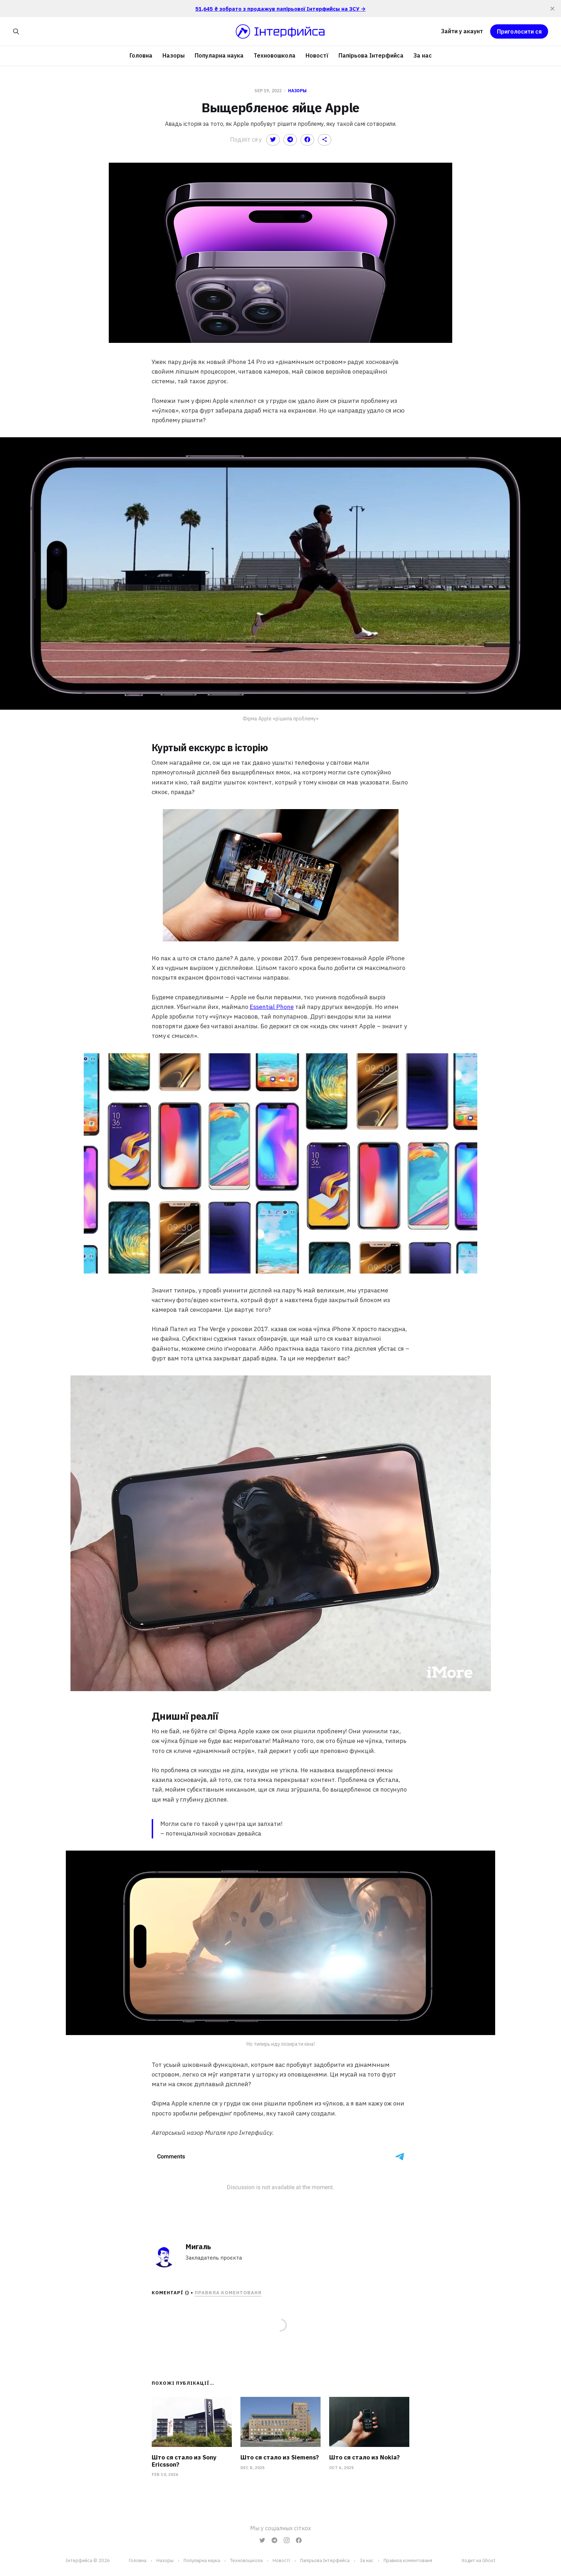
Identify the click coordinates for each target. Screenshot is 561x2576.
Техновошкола (275, 55)
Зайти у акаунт (462, 31)
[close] (552, 8)
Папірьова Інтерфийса (371, 55)
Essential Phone (272, 1007)
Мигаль (198, 2246)
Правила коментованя (228, 2293)
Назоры (173, 55)
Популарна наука (219, 55)
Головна (141, 55)
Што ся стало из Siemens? (279, 2457)
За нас (423, 55)
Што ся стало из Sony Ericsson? (184, 2460)
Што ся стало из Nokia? (364, 2457)
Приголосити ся (519, 31)
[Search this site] (16, 31)
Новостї (317, 55)
